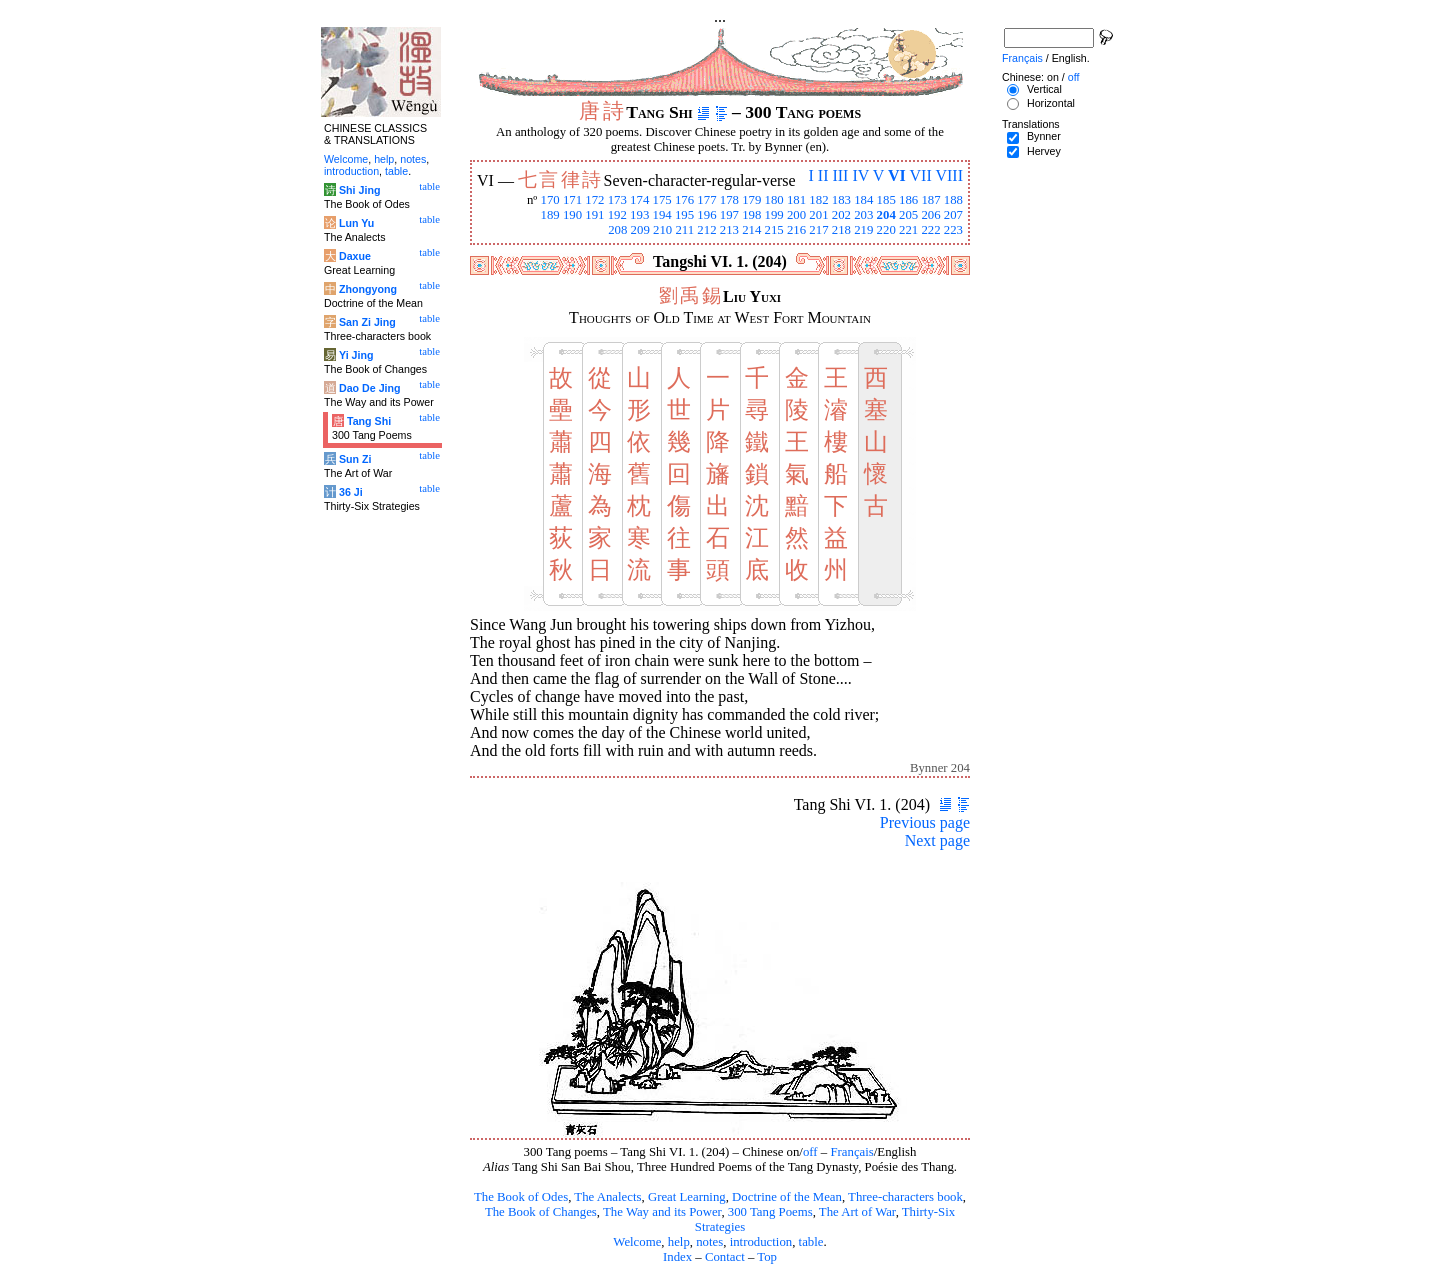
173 (617, 200)
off (810, 1152)
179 (751, 200)
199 (774, 215)
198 (751, 215)
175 (662, 200)
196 (706, 215)
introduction (761, 1242)
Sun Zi (355, 459)
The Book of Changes (541, 1212)
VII (921, 175)
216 (796, 230)
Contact (725, 1257)
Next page (937, 840)
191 (594, 215)
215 (774, 230)
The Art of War (857, 1212)
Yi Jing (356, 355)
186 (908, 200)
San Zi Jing (367, 322)
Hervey (1044, 151)
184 (863, 200)
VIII (949, 175)
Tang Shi (369, 421)
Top (767, 1257)
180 (774, 200)
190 (572, 215)
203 (863, 215)
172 (594, 200)
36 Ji (351, 492)
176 (684, 200)
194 (662, 215)
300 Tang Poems (770, 1212)
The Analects (607, 1197)
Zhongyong (368, 289)
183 (841, 200)
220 (886, 230)
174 (639, 200)
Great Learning (687, 1197)
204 (886, 215)
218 (841, 230)
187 (930, 200)
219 (863, 230)
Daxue (355, 256)
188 (953, 200)
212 (706, 230)
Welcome (637, 1242)
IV (860, 175)
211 (684, 230)
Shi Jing (359, 190)
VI (897, 175)
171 (572, 200)
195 (684, 215)
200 (796, 215)
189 (549, 215)
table (811, 1242)
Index (677, 1257)
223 (953, 230)
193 (639, 215)
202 (841, 215)
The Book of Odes (521, 1197)
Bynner (1044, 136)
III (840, 175)
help (679, 1242)
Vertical (1044, 89)
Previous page (925, 822)
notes (709, 1242)
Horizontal (1051, 103)
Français (851, 1152)
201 (818, 215)
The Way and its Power (662, 1212)
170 (549, 200)
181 (796, 200)
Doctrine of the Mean (787, 1197)
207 (953, 215)
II (823, 175)
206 (930, 215)
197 (729, 215)
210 (662, 230)
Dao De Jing (370, 388)
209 (640, 230)
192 (617, 215)
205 (908, 215)
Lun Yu (356, 223)
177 (706, 200)
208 (617, 230)
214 (751, 230)
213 (729, 230)
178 (729, 200)
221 (908, 230)
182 (818, 200)
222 (930, 230)
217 (818, 230)
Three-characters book (905, 1197)
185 (886, 200)
